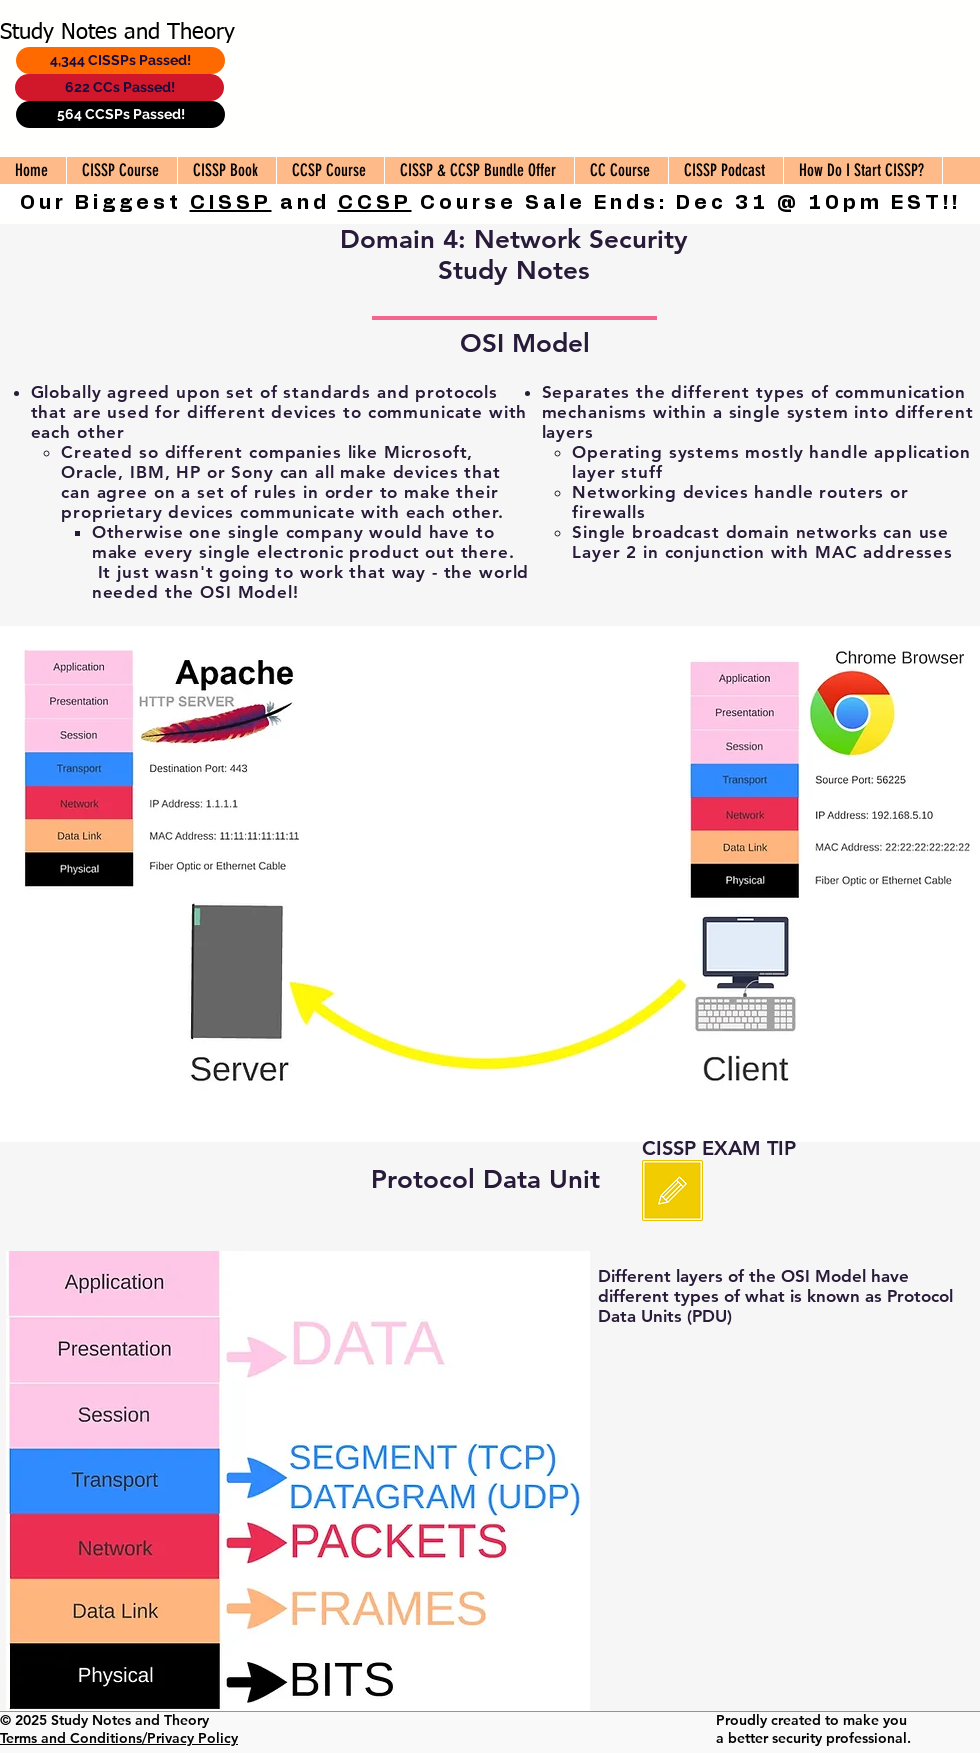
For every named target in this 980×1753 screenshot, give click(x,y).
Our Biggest (105, 203)
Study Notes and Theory (117, 33)
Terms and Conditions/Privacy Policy (119, 1738)
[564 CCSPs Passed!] (120, 114)
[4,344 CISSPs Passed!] (120, 60)
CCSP (375, 203)
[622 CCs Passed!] (119, 87)
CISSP (231, 203)
